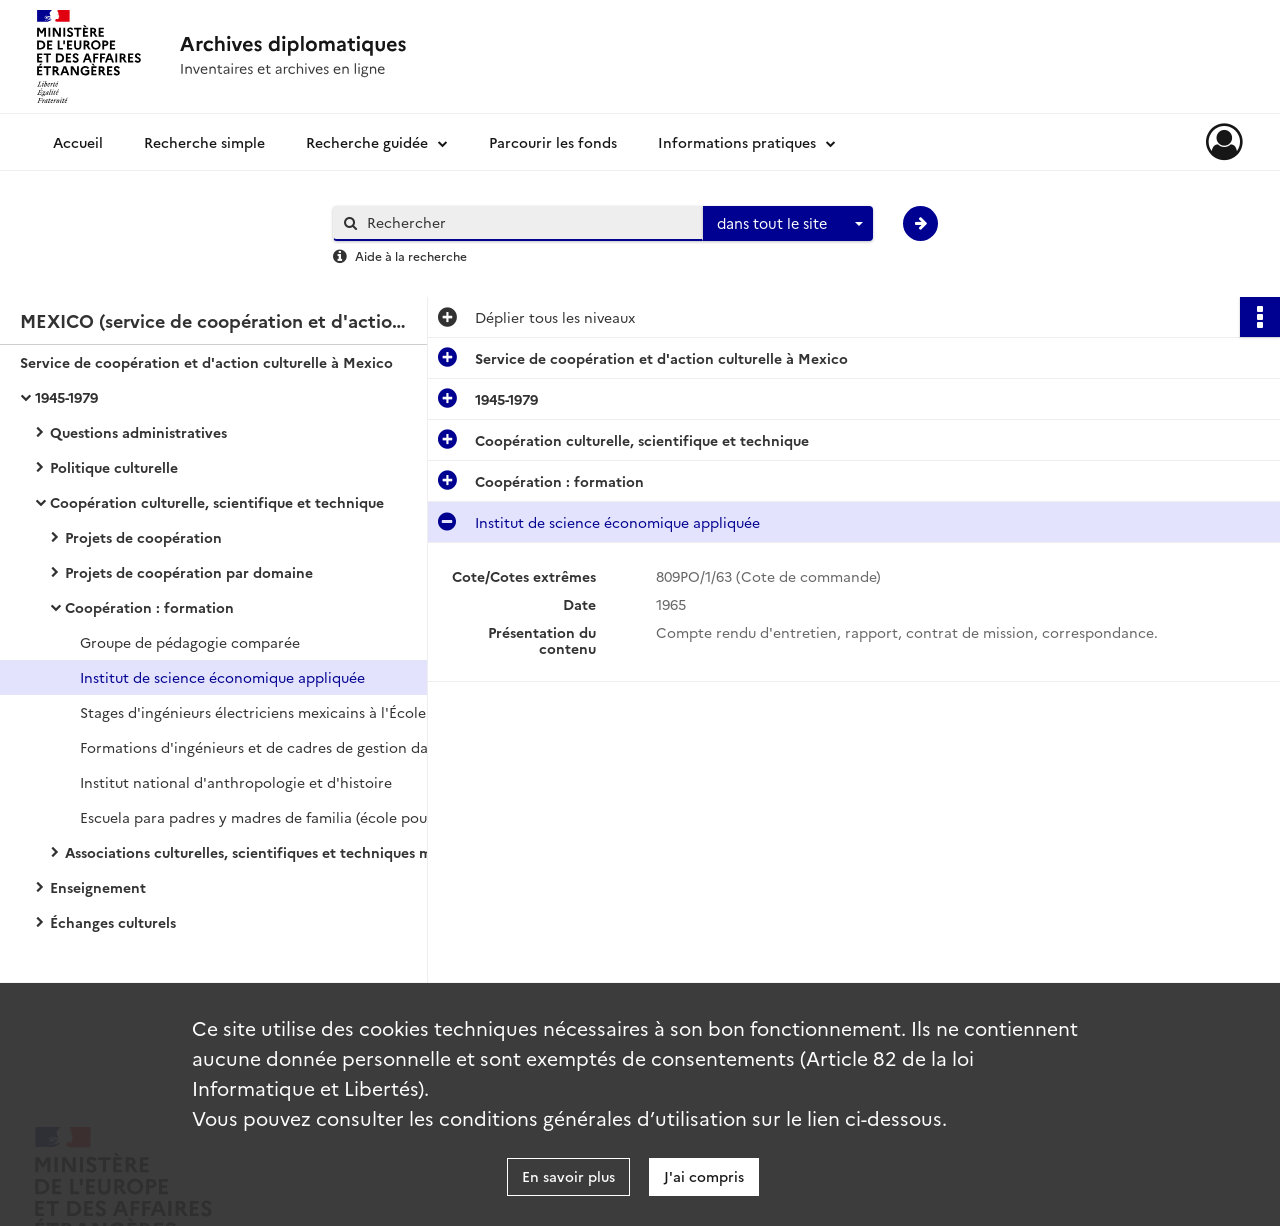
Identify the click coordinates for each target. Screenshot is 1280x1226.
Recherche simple (204, 142)
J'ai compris (704, 1176)
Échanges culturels (113, 922)
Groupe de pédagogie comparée (190, 642)
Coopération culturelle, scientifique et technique (217, 502)
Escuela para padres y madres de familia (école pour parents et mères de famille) (280, 817)
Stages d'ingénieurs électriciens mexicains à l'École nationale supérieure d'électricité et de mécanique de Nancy (280, 712)
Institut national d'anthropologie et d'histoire (236, 782)
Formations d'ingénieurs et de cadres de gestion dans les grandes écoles (280, 747)
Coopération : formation (149, 607)
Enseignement (98, 887)
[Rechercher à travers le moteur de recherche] (528, 222)
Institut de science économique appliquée (222, 677)
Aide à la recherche (411, 255)
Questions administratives (138, 432)
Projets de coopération (143, 537)
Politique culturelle (114, 467)
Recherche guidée (367, 142)
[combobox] (788, 224)
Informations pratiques (737, 142)
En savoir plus (568, 1176)
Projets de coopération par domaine (189, 572)
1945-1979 (66, 397)
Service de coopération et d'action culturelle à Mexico (206, 362)
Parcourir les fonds (553, 142)
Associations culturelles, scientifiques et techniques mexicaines (265, 852)
